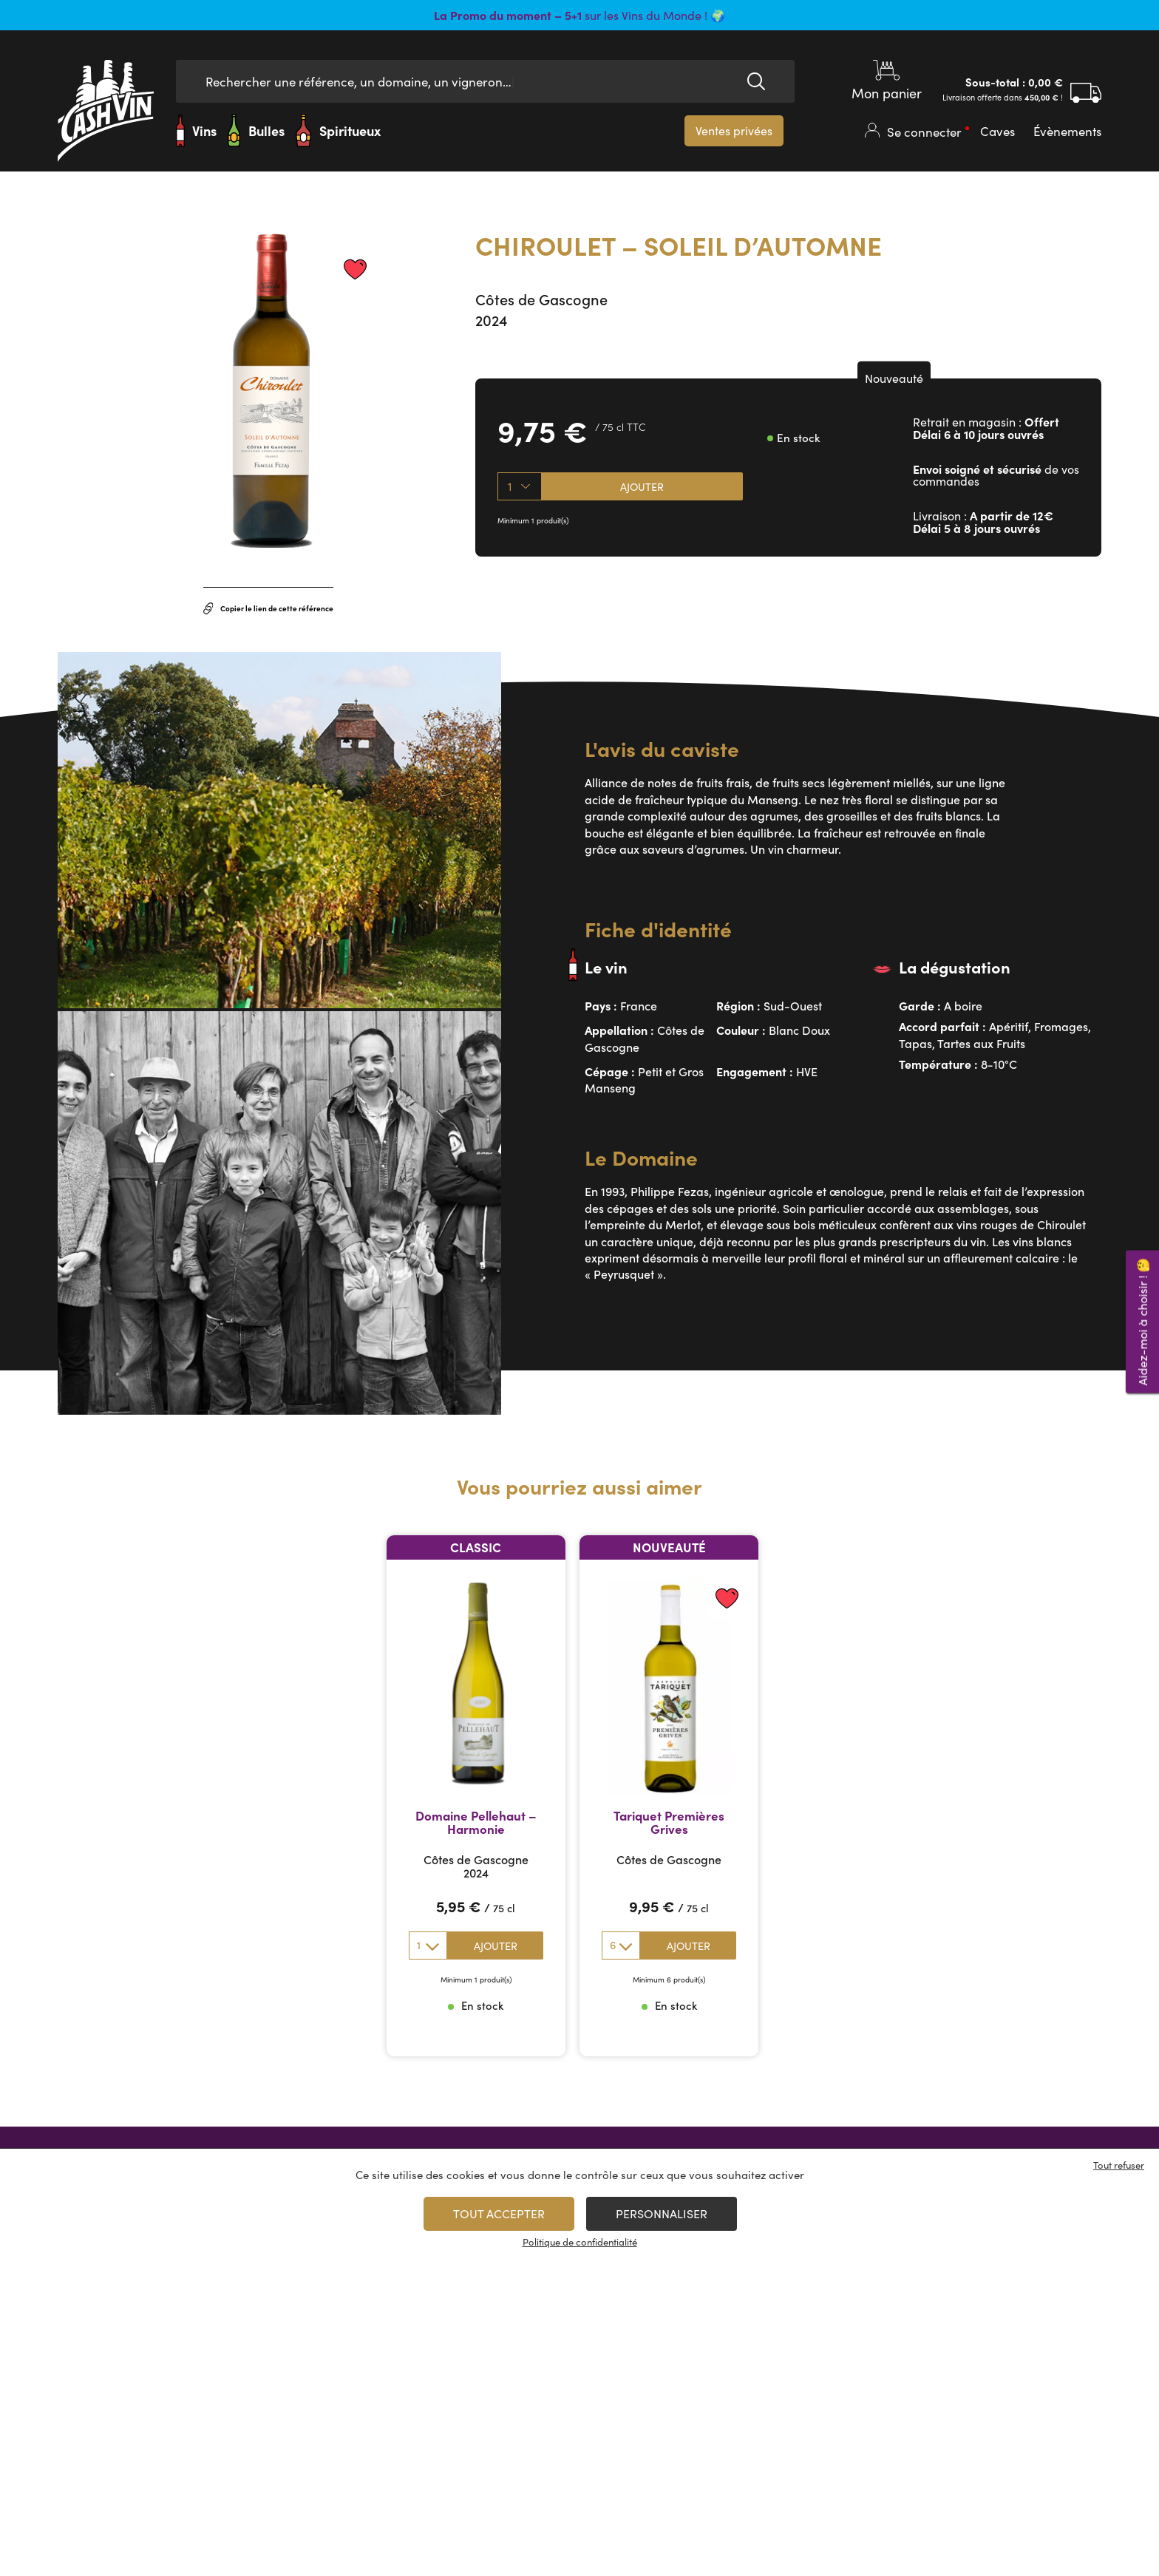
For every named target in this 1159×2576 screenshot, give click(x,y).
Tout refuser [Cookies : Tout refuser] (1118, 2165)
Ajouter (642, 486)
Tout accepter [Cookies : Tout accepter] (499, 2213)
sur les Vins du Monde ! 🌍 (579, 15)
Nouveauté (894, 378)
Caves (997, 131)
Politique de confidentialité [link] (580, 2242)
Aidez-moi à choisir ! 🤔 (1142, 1321)
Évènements (1067, 131)
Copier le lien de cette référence (268, 608)
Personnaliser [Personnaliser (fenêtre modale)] (661, 2213)
